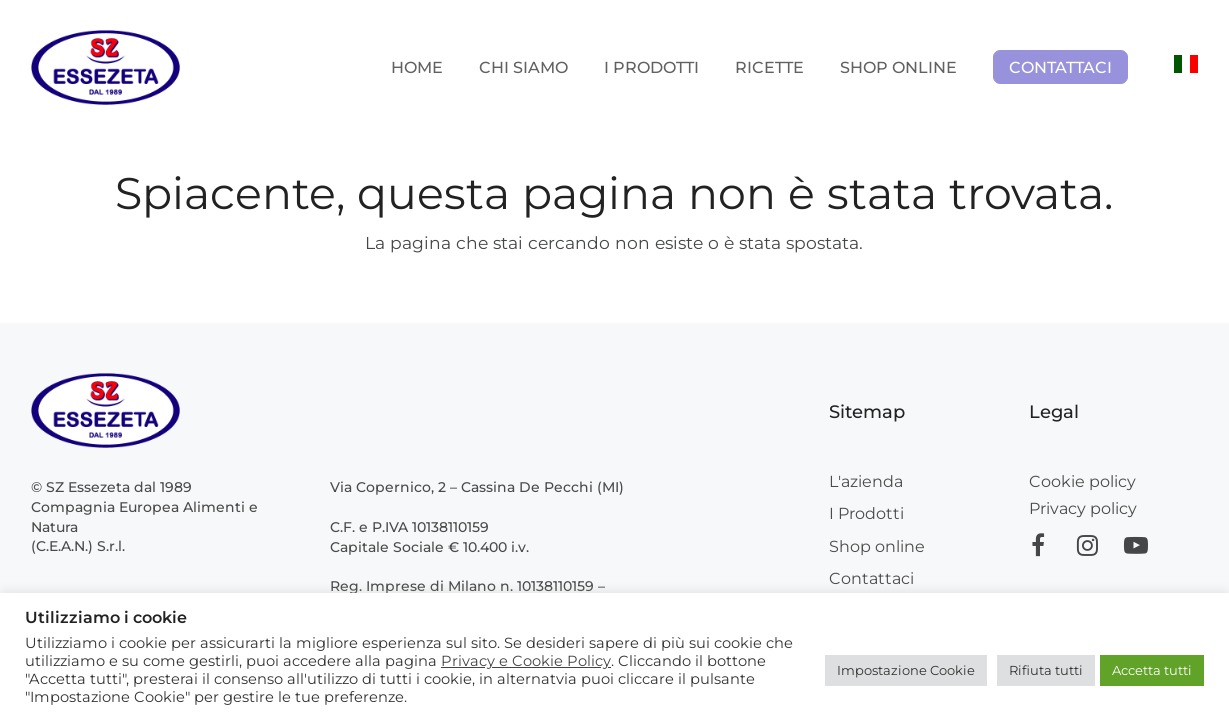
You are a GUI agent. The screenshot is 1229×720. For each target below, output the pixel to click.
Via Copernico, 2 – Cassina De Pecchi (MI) (477, 487)
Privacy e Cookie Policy (526, 661)
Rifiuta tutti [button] (1046, 670)
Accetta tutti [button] (1152, 670)
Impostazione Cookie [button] (906, 670)
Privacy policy (1083, 508)
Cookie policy (1082, 481)
